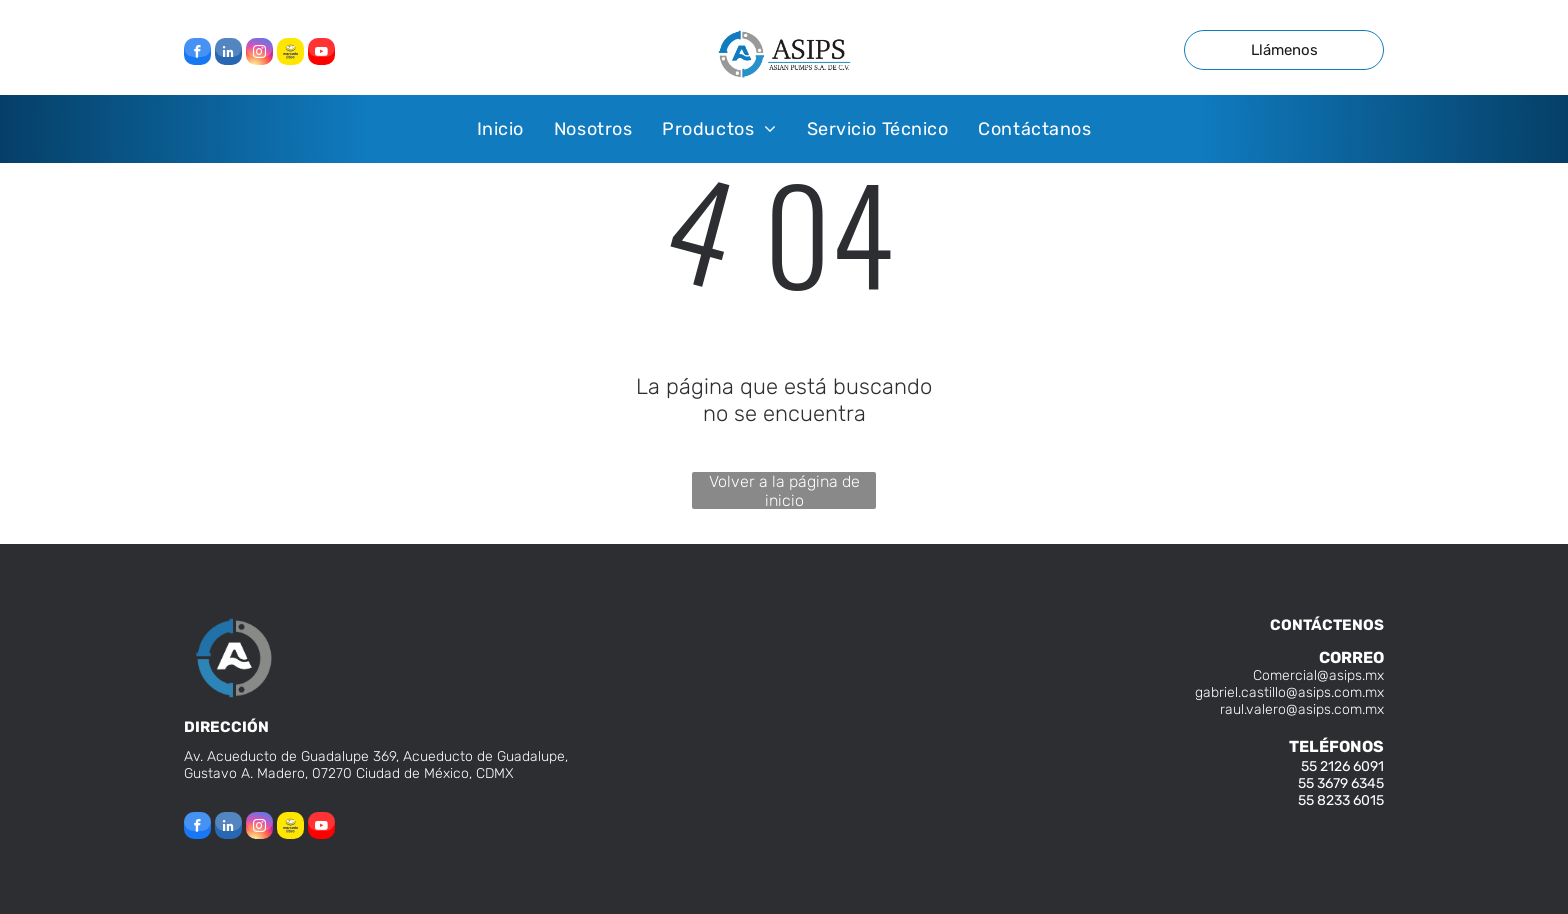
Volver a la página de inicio (784, 490)
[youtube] (321, 54)
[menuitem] (500, 128)
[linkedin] (228, 54)
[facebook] (197, 54)
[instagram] (259, 54)
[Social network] (290, 54)
